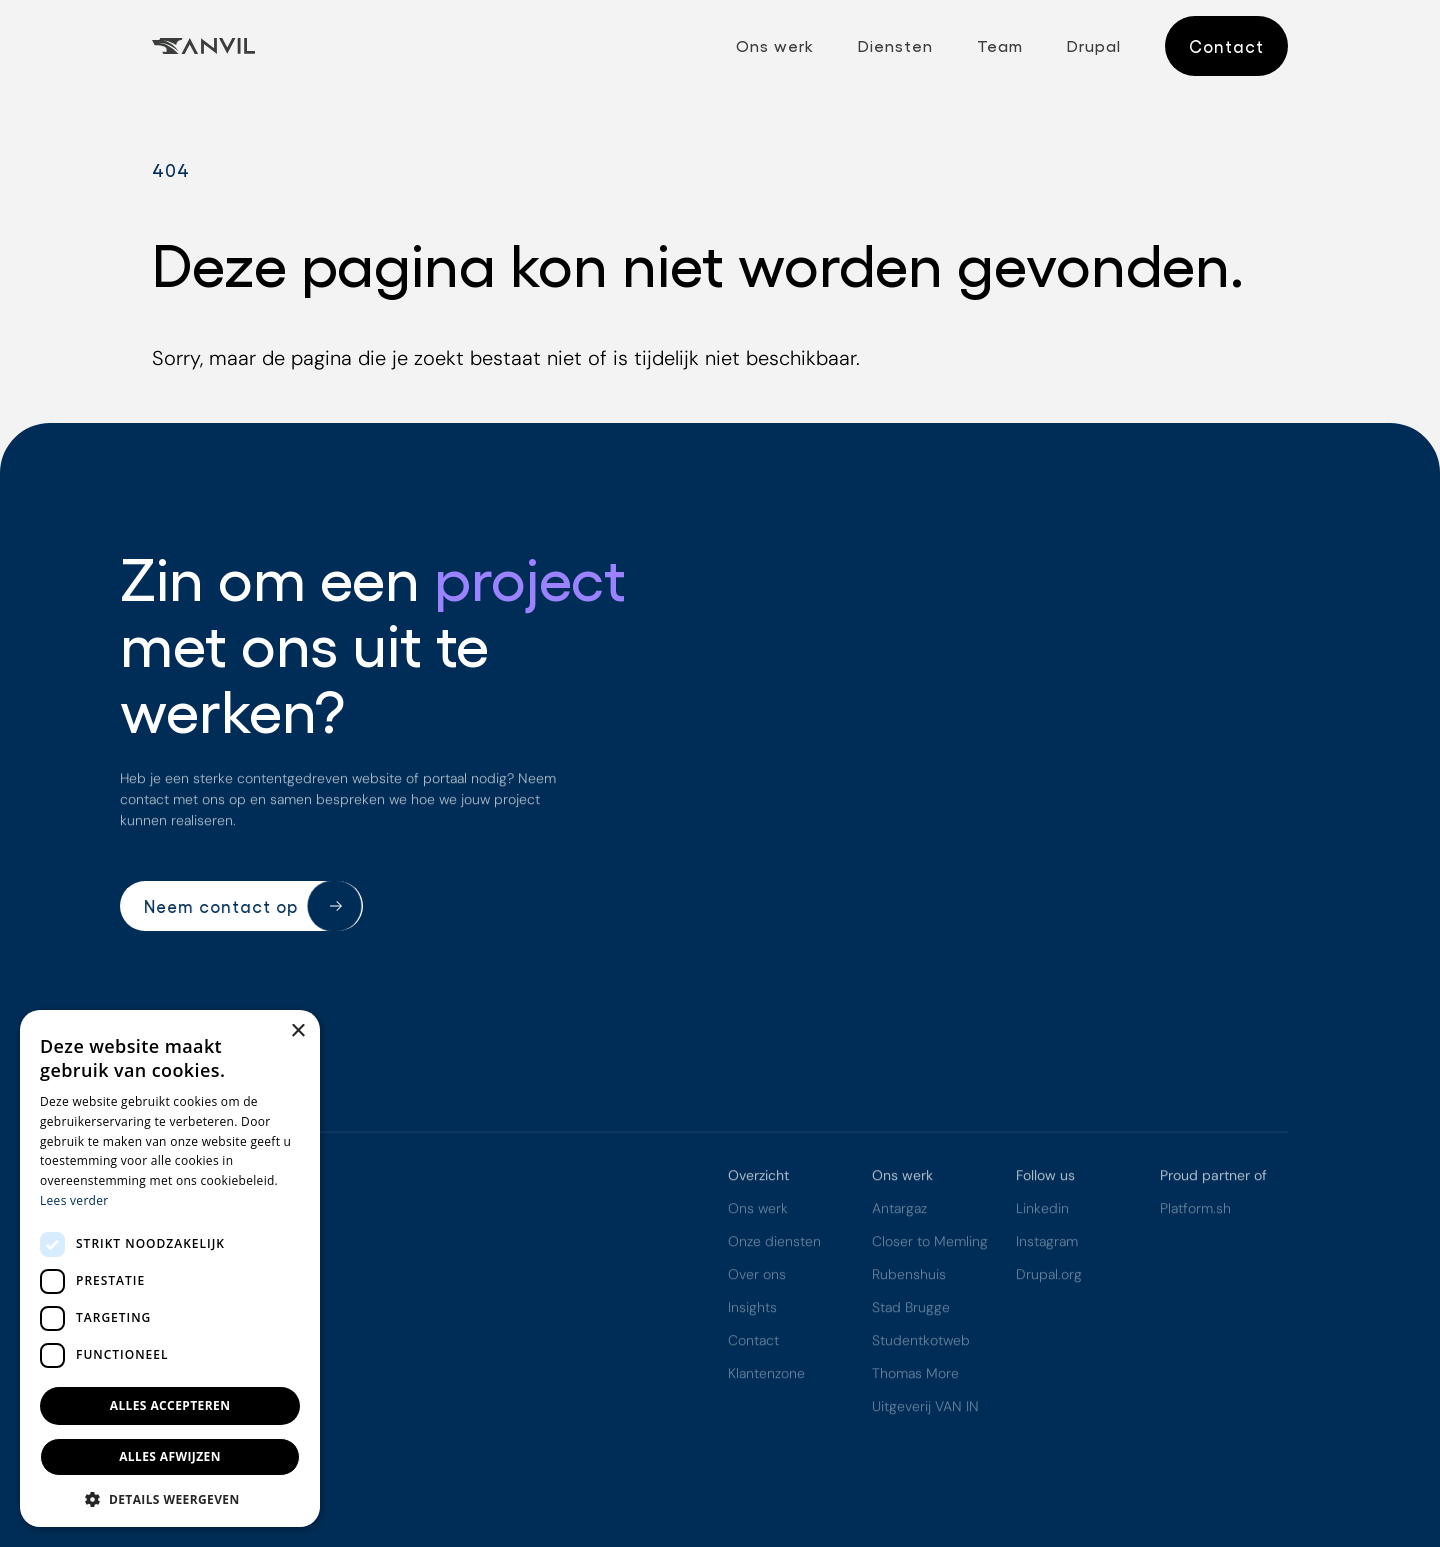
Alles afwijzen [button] (170, 1456)
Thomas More (915, 1376)
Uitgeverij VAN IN (925, 1409)
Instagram (1047, 1244)
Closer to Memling (930, 1244)
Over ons (757, 1277)
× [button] (297, 1031)
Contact (753, 1343)
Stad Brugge (911, 1310)
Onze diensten (774, 1244)
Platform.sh (1195, 1211)
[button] (170, 1498)
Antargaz (899, 1211)
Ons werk (758, 1211)
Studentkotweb (921, 1343)
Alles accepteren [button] (170, 1405)
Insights (752, 1310)
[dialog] (170, 1268)
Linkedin (1042, 1211)
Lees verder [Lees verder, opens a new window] (74, 1200)
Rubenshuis (909, 1277)
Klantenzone (766, 1376)
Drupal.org (1049, 1277)
